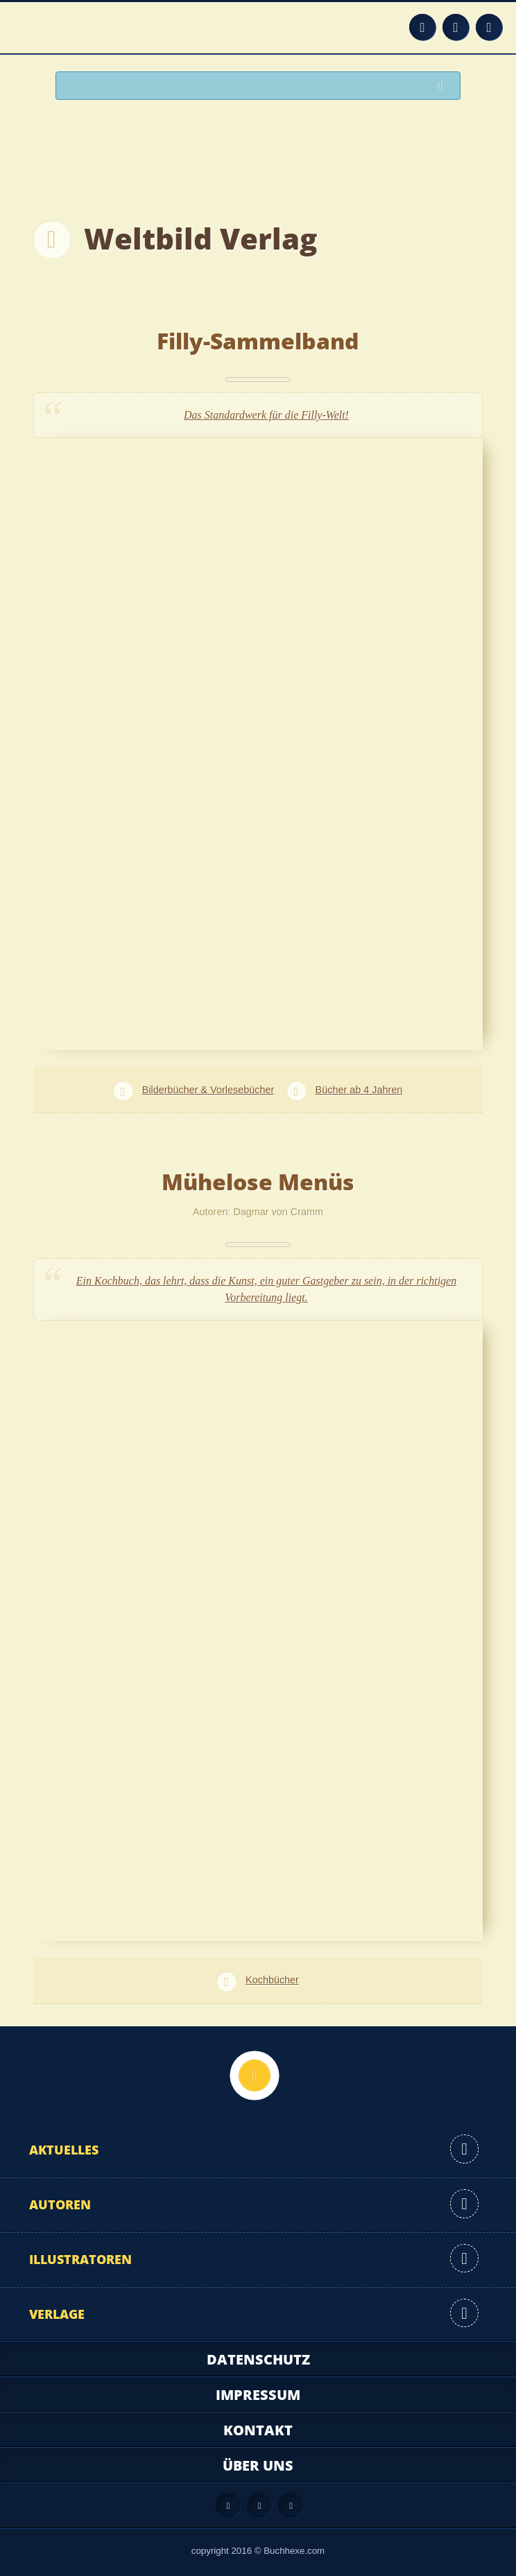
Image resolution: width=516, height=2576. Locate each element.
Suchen (443, 86)
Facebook (455, 27)
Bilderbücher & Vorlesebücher (208, 1089)
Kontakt (258, 2430)
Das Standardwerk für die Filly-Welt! (266, 415)
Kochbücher (272, 1979)
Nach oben (254, 2075)
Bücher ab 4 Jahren (359, 1089)
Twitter (489, 27)
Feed (422, 27)
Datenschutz (258, 2359)
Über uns (258, 2465)
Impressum (258, 2394)
